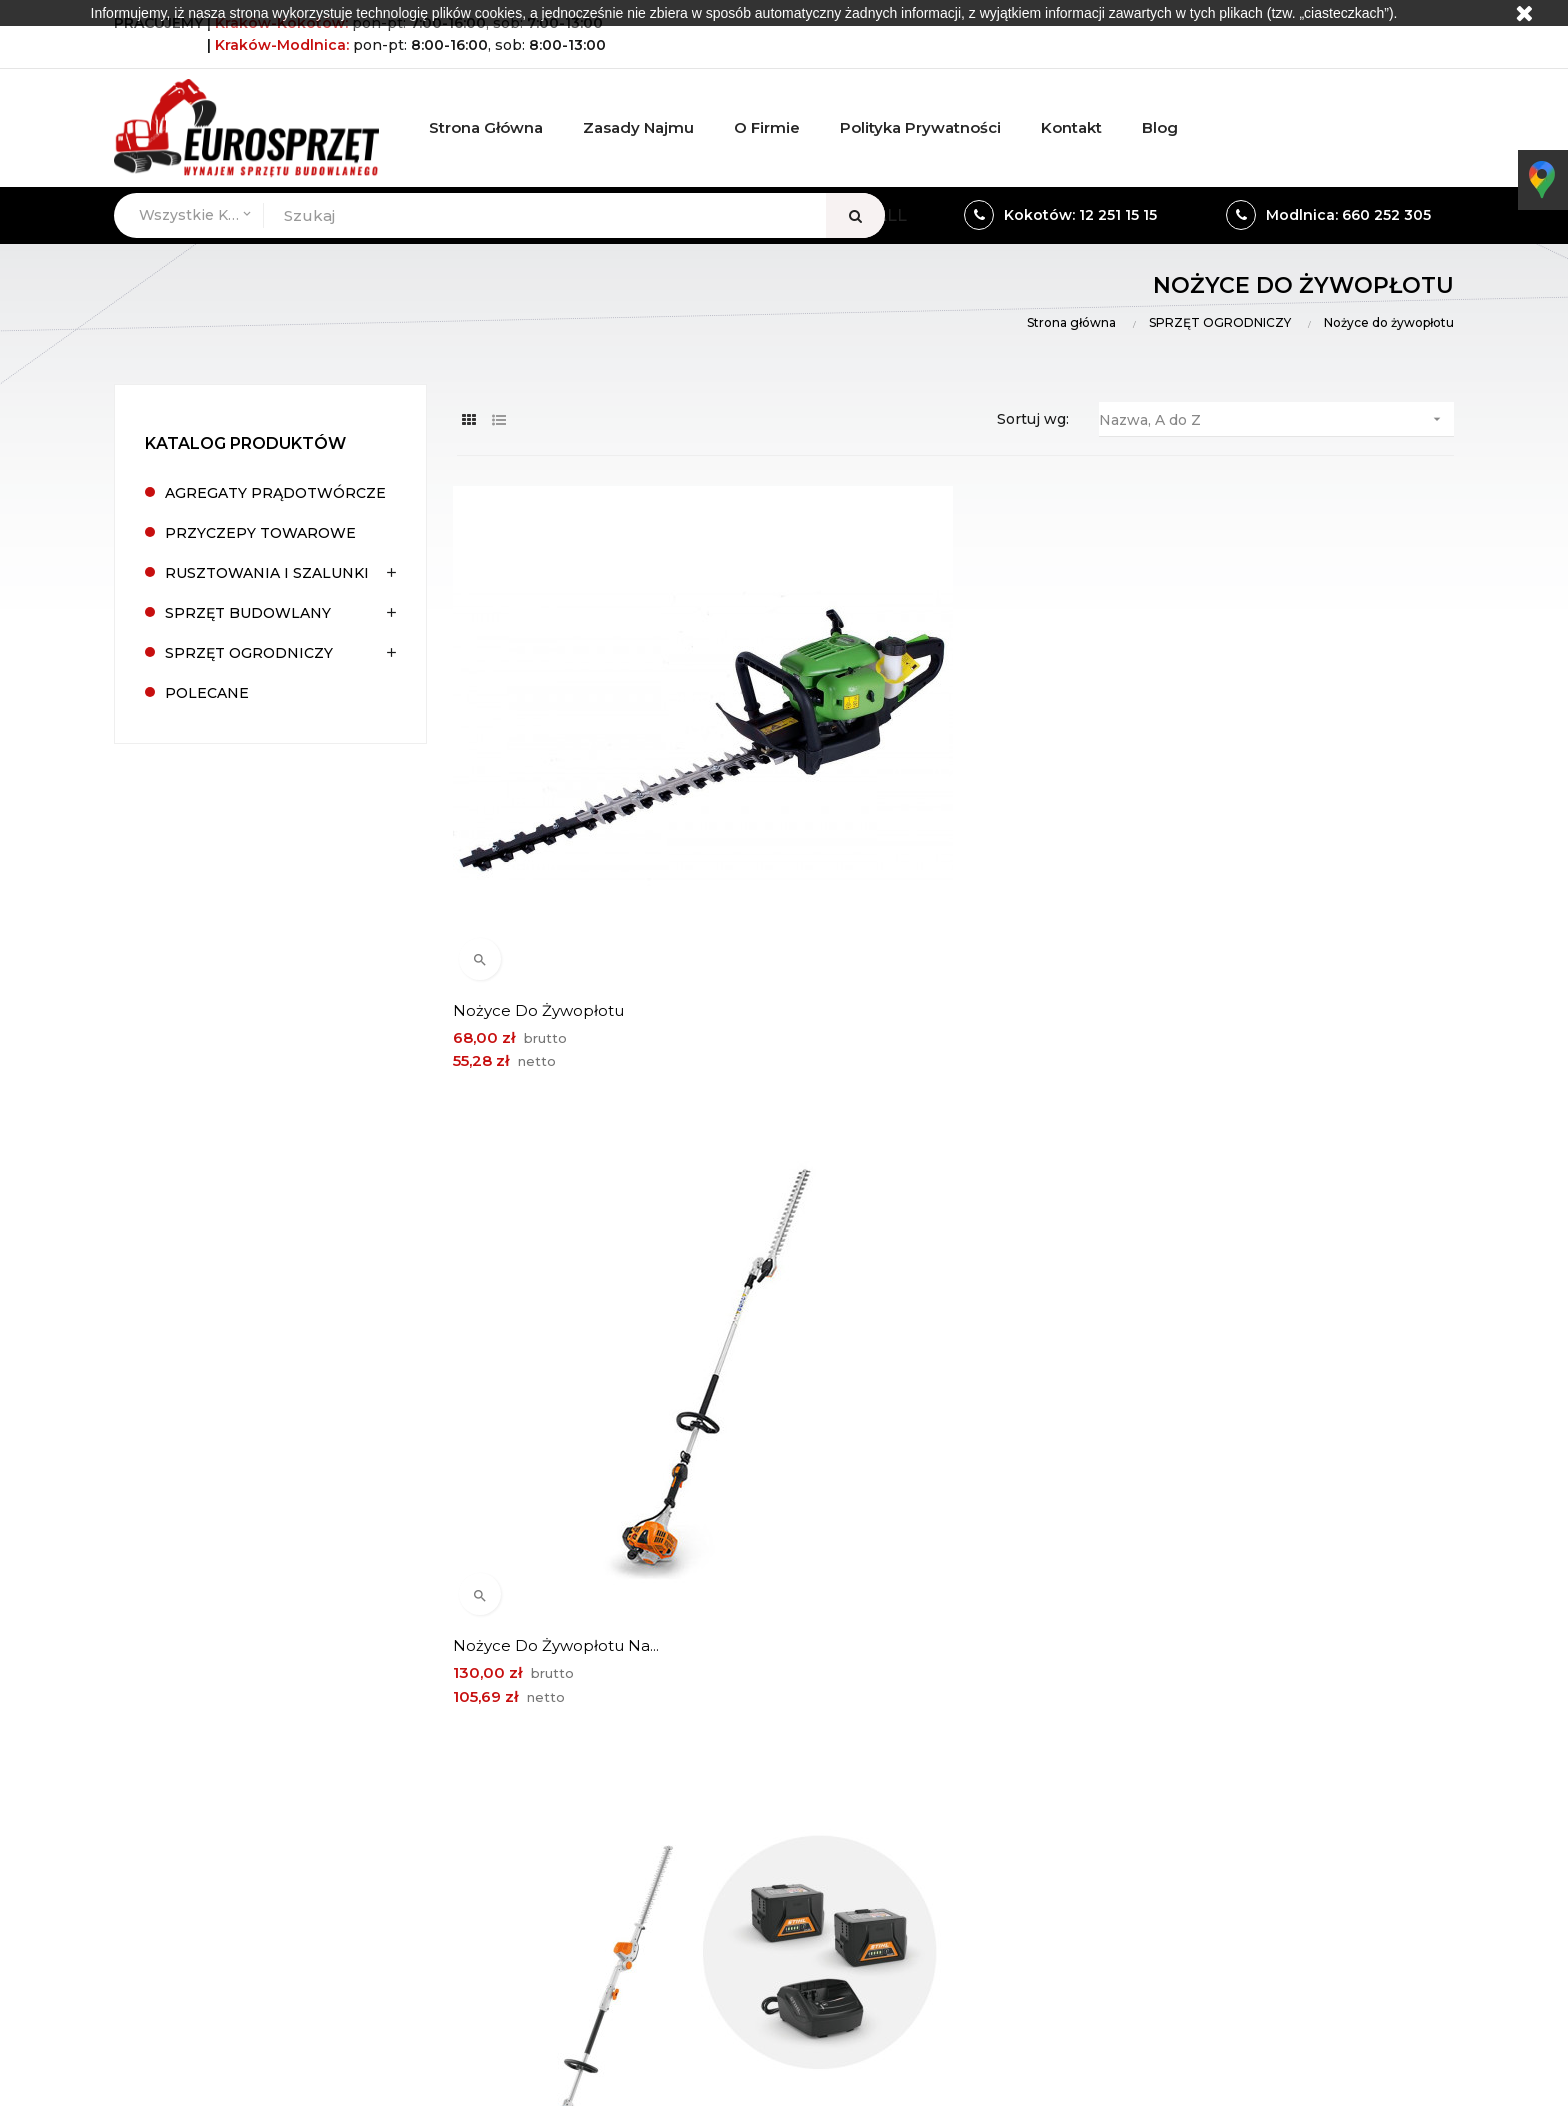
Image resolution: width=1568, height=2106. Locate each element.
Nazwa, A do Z (1276, 419)
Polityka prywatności (1102, 1815)
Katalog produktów (245, 443)
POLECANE (207, 693)
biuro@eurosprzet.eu (256, 1843)
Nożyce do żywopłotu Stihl (902, 1270)
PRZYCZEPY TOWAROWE (260, 533)
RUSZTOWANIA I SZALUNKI (267, 573)
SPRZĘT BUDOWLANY (248, 613)
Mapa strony (1301, 1815)
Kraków (374, 1892)
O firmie (1285, 1713)
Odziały (1053, 1781)
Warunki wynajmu (1092, 1713)
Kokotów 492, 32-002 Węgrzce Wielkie (324, 1718)
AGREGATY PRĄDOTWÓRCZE (275, 493)
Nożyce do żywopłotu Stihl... (1249, 1270)
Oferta (1279, 1747)
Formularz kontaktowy (1109, 1747)
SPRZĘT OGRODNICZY (249, 653)
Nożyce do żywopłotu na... (902, 823)
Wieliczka (449, 1892)
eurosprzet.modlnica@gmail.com (754, 1843)
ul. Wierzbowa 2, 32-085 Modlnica (761, 1718)
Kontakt (1285, 1781)
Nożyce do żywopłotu (542, 823)
